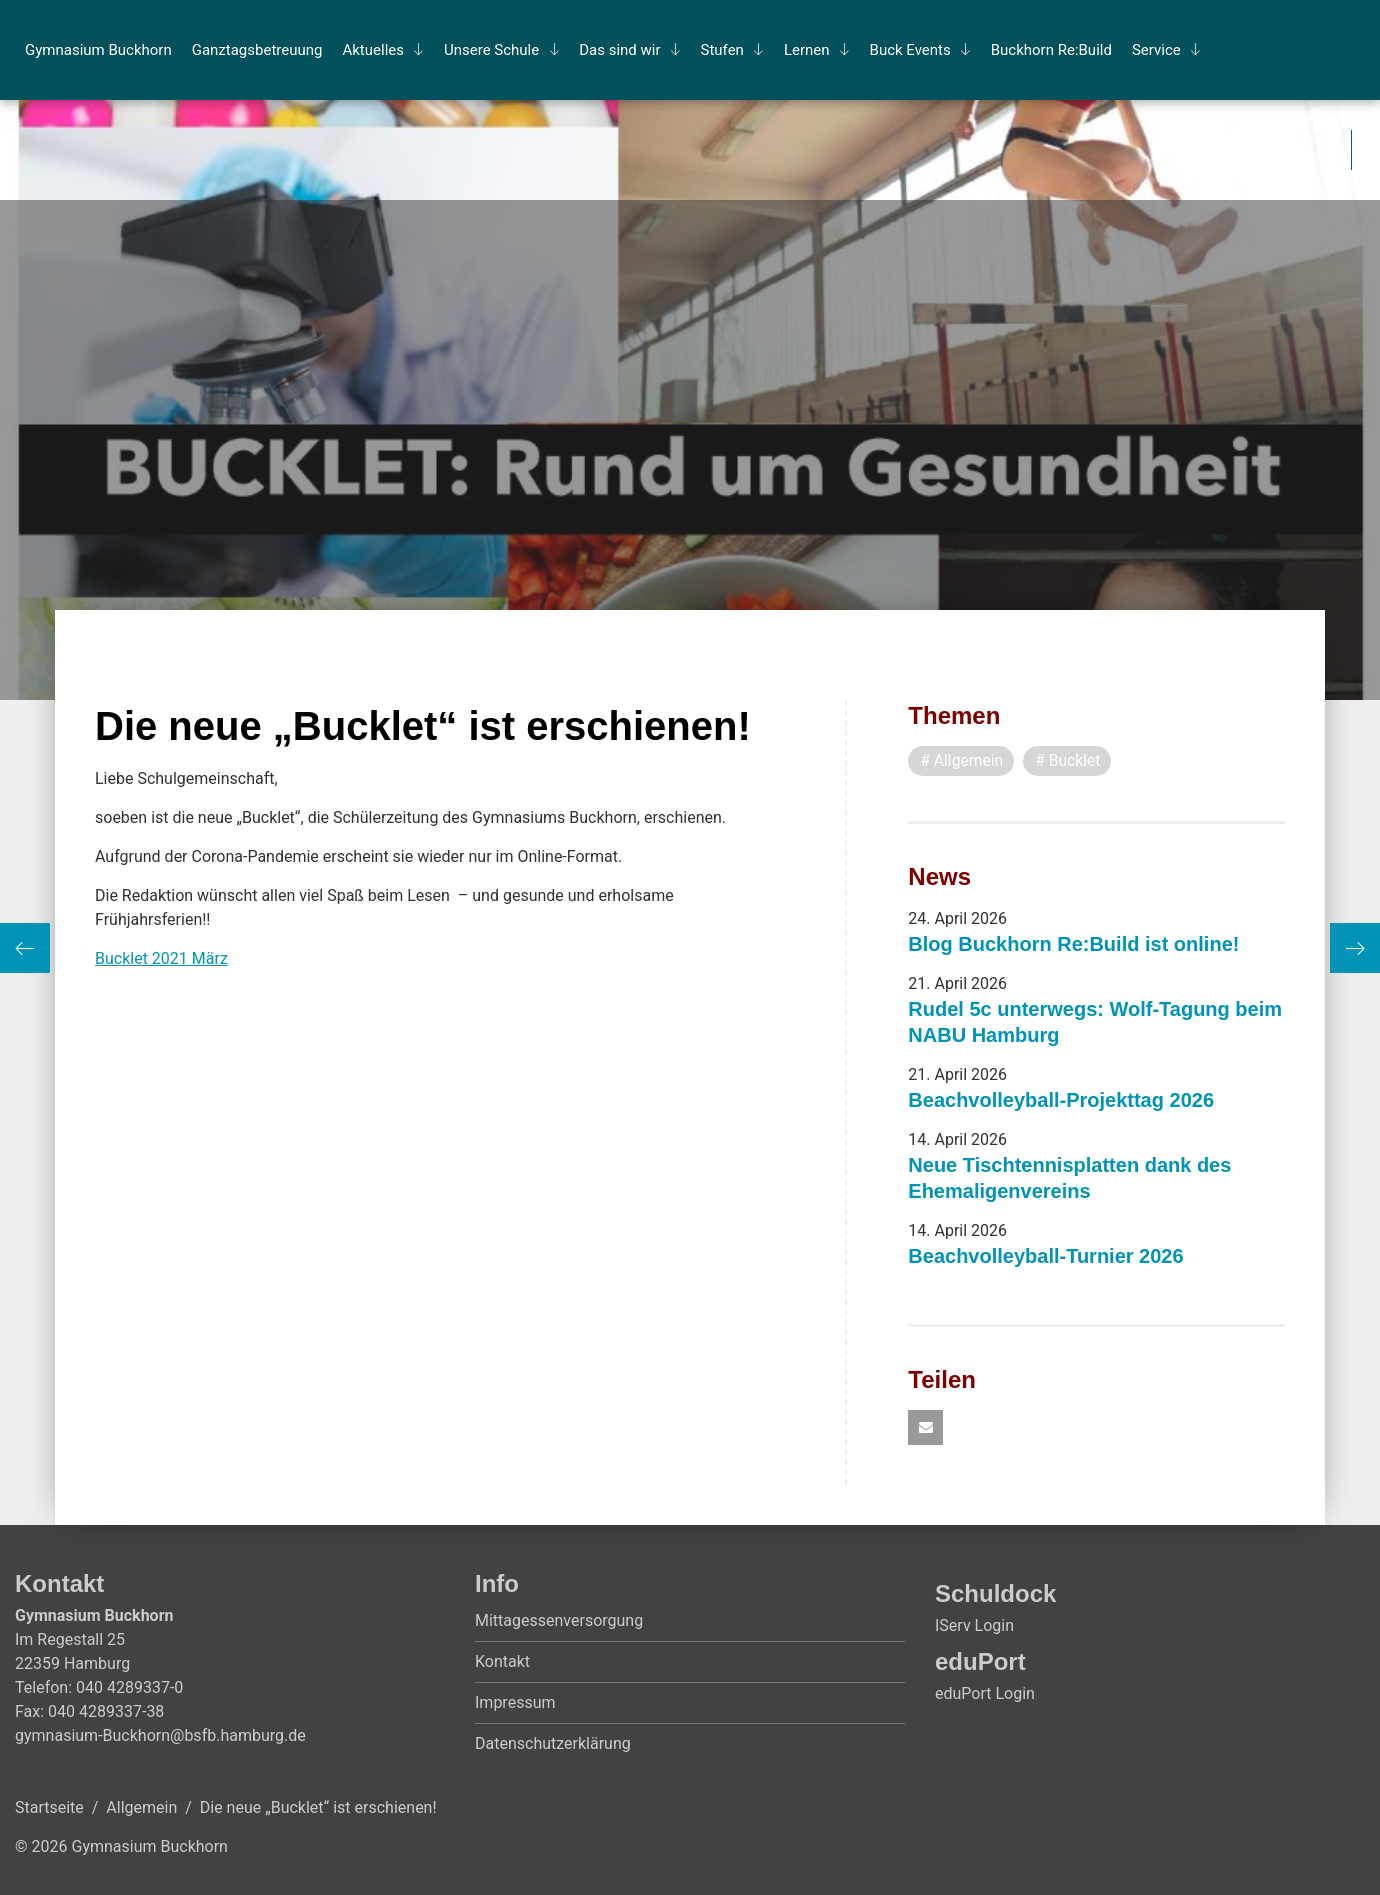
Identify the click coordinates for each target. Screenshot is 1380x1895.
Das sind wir (619, 50)
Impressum (515, 1703)
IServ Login (974, 1626)
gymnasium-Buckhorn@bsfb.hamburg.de (160, 1736)
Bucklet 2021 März (161, 958)
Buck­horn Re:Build (1051, 50)
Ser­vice (1156, 50)
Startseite (49, 1808)
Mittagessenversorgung (559, 1621)
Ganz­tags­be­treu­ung (257, 50)
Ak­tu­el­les (373, 50)
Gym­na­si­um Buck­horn (98, 50)
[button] (925, 1428)
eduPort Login (985, 1694)
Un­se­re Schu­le (491, 50)
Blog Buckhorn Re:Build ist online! (1073, 944)
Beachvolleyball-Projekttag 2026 (1061, 1100)
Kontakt (502, 1662)
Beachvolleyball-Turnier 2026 (1045, 1256)
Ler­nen (807, 50)
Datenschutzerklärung (553, 1744)
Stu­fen (722, 50)
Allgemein (141, 1808)
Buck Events (910, 50)
